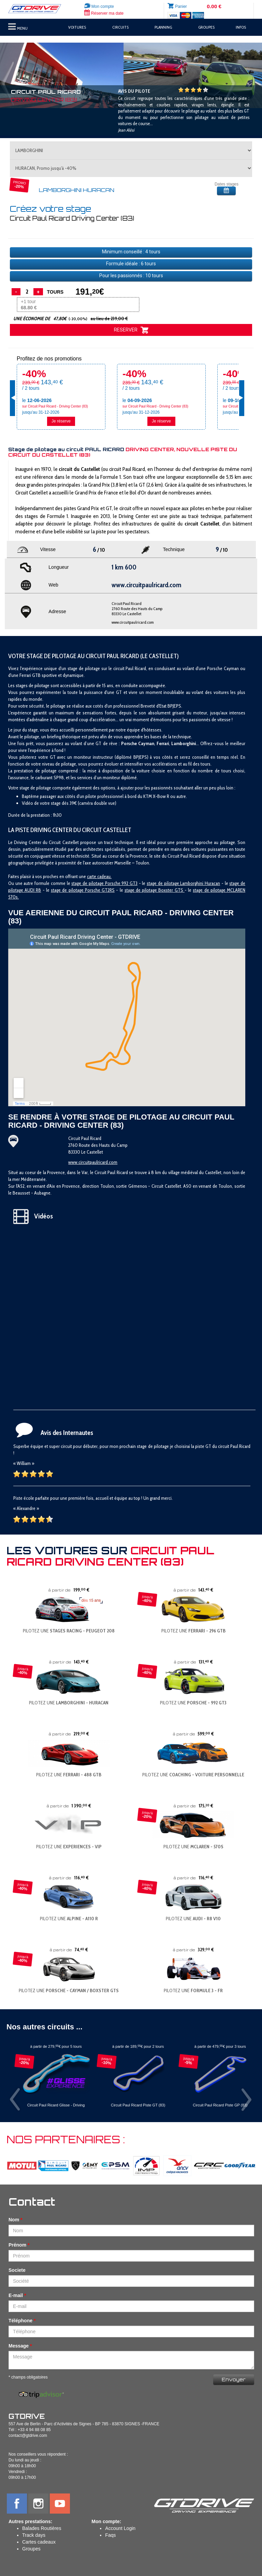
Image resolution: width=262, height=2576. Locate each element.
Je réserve (61, 421)
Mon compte (99, 6)
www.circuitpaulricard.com (133, 622)
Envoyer (234, 2379)
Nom (14, 2219)
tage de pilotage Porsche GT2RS (84, 890)
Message (19, 2346)
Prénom (17, 2245)
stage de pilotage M (211, 890)
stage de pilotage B (143, 890)
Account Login (120, 2528)
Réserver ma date (104, 13)
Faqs (110, 2535)
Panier (181, 6)
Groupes (31, 2548)
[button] (19, 75)
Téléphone (20, 2320)
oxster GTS (172, 890)
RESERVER (131, 330)
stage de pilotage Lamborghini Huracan (183, 883)
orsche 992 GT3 (122, 883)
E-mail (16, 2295)
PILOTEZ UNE (69, 1631)
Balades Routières (41, 2528)
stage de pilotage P (89, 883)
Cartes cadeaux (39, 2542)
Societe (17, 2270)
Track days (33, 2535)
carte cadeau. (99, 876)
